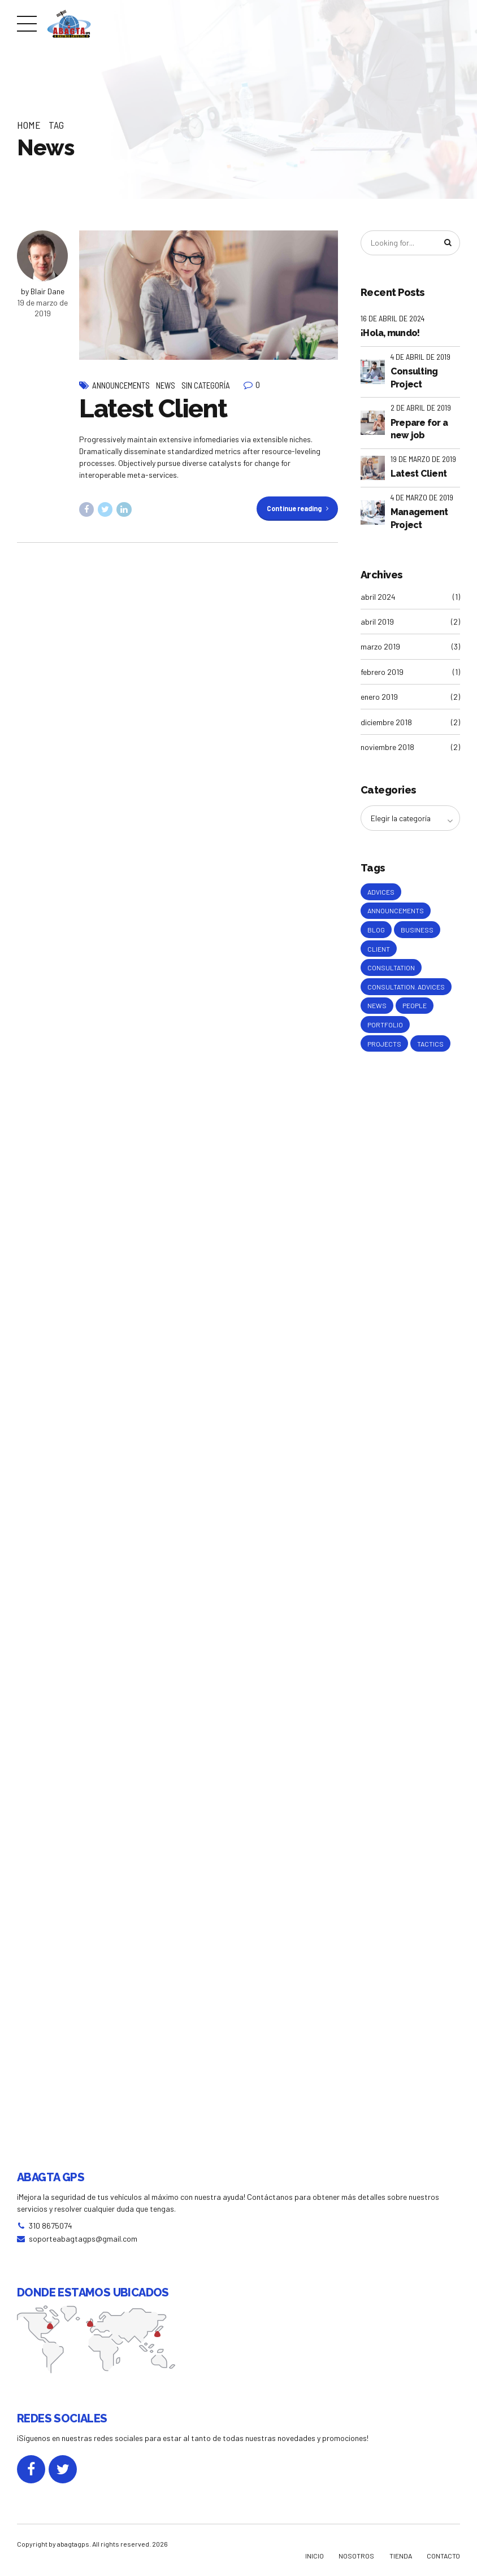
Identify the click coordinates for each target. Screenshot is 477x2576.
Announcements (121, 385)
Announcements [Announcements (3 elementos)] (395, 913)
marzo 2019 (380, 647)
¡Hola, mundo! (390, 333)
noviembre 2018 (387, 747)
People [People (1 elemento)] (414, 1010)
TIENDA (400, 2556)
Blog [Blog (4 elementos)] (376, 932)
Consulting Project (414, 378)
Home (29, 125)
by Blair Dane (42, 291)
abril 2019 (377, 622)
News (165, 385)
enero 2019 (379, 697)
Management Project (419, 519)
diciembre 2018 (386, 722)
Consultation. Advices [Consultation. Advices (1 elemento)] (406, 991)
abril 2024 (378, 597)
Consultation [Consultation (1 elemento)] (391, 971)
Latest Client (153, 409)
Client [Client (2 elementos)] (378, 952)
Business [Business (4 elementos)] (417, 932)
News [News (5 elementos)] (377, 1010)
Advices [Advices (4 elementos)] (380, 893)
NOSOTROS (356, 2556)
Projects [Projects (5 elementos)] (384, 1049)
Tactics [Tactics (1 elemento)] (430, 1049)
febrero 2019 (382, 672)
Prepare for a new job (419, 429)
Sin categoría (205, 385)
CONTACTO (443, 2556)
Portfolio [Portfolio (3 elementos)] (385, 1030)
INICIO (314, 2556)
